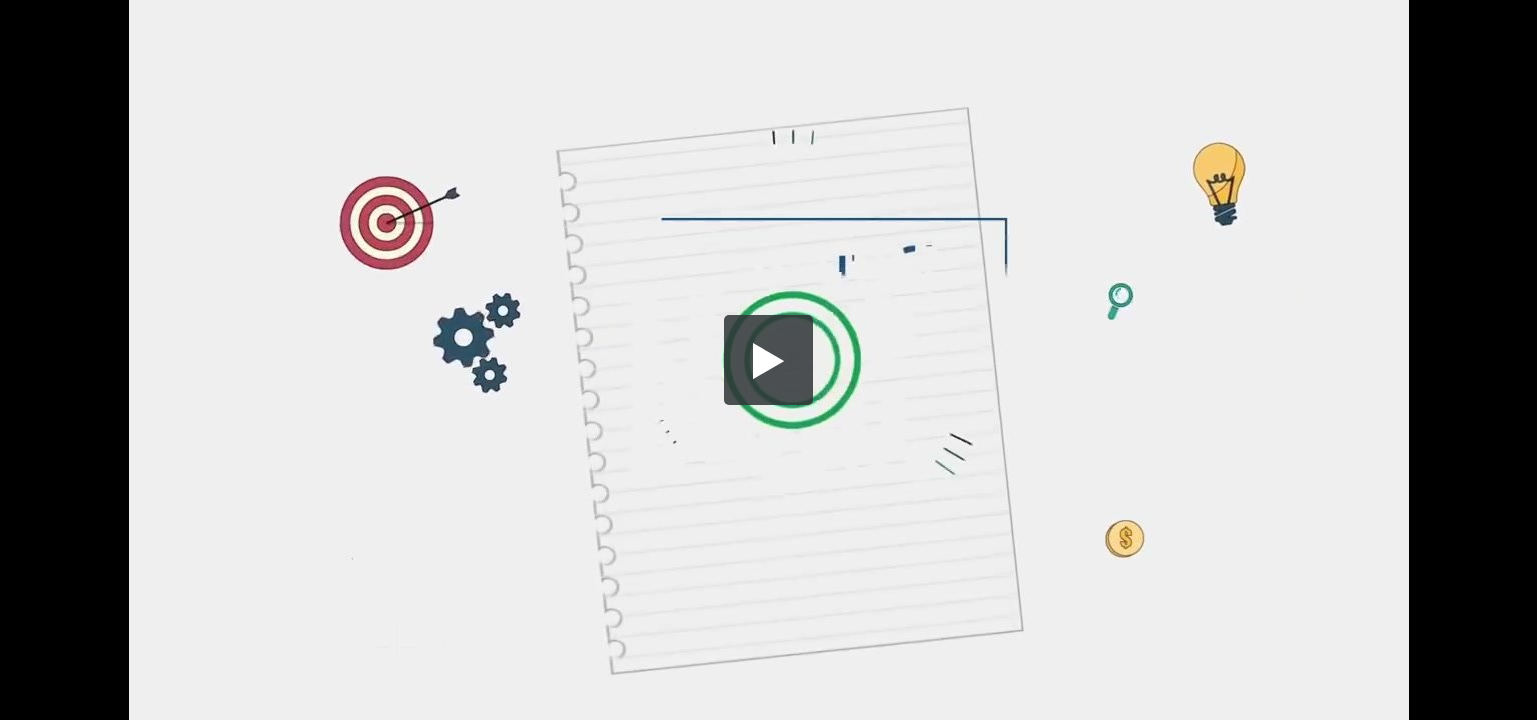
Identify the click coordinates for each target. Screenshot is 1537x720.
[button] (769, 360)
